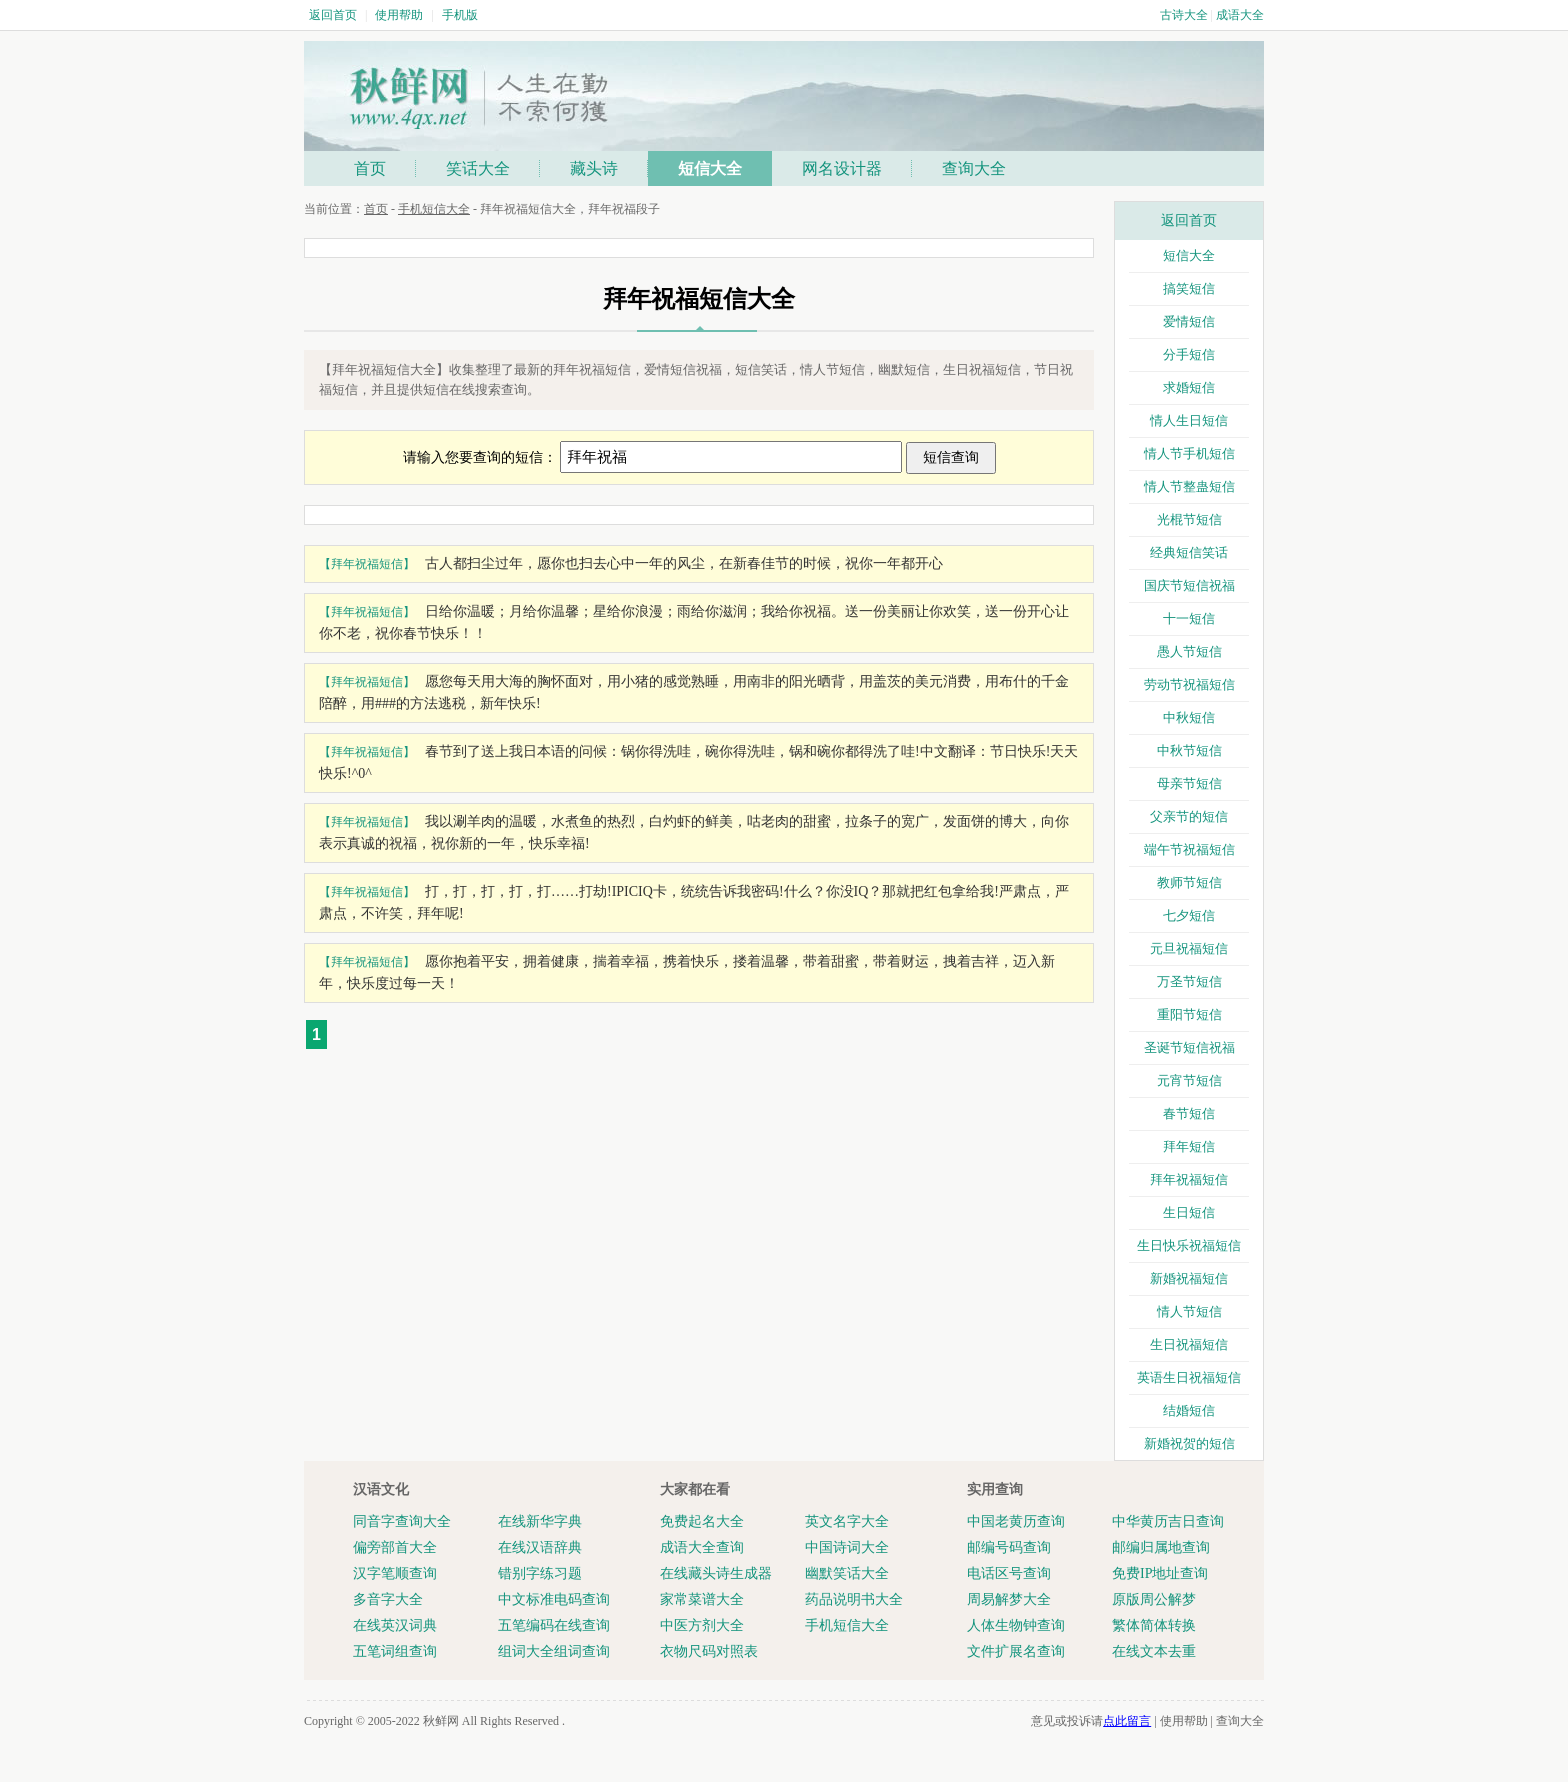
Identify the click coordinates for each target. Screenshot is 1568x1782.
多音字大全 (388, 1599)
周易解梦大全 (1009, 1599)
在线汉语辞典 (540, 1547)
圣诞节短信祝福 (1189, 1047)
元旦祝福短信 (1189, 948)
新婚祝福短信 (1189, 1278)
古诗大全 (1184, 15)
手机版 (460, 15)
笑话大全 (478, 168)
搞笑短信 (1189, 288)
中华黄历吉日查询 (1168, 1521)
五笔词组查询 (395, 1651)
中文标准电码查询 (554, 1599)
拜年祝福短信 (1189, 1179)
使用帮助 (399, 15)
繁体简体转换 (1154, 1625)
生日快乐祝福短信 (1189, 1245)
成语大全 (1240, 15)
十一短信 (1189, 618)
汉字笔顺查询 (395, 1573)
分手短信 (1189, 354)
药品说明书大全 (854, 1599)
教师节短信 (1189, 882)
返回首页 (333, 15)
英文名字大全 (847, 1521)
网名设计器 (842, 168)
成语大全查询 (702, 1547)
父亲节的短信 (1189, 816)
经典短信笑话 (1189, 552)
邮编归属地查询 (1161, 1547)
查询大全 (974, 168)
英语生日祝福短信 (1189, 1377)
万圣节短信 (1189, 981)
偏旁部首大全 (395, 1547)
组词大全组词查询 (554, 1651)
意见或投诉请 (1091, 1721)
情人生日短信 (1189, 420)
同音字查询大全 (402, 1521)
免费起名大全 (702, 1521)
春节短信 (1189, 1113)
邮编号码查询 (1009, 1547)
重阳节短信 (1189, 1014)
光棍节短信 (1189, 519)
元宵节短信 (1189, 1080)
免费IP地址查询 (1160, 1573)
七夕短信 (1189, 915)
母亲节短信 (1189, 783)
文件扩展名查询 (1016, 1651)
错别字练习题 (540, 1573)
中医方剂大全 (702, 1625)
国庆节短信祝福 (1189, 585)
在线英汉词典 (395, 1625)
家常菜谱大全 (702, 1599)
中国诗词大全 (847, 1547)
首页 (370, 168)
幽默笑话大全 (847, 1573)
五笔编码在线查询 (554, 1625)
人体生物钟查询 (1016, 1625)
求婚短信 (1189, 387)
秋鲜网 (441, 1721)
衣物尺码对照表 (709, 1651)
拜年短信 (1189, 1146)
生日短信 (1189, 1212)
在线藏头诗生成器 (716, 1573)
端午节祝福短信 (1189, 849)
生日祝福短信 (1189, 1344)
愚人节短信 (1189, 651)
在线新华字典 (540, 1521)
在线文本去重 (1154, 1651)
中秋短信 (1189, 717)
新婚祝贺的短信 (1189, 1443)
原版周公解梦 (1154, 1599)
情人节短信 (1189, 1311)
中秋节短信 (1189, 750)
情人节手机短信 (1189, 453)
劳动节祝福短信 (1189, 684)
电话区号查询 (1009, 1573)
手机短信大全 (434, 209)
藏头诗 (594, 168)
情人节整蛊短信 (1189, 486)
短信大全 (710, 168)
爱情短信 (1189, 321)
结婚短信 (1189, 1410)
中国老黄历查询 (1016, 1521)
